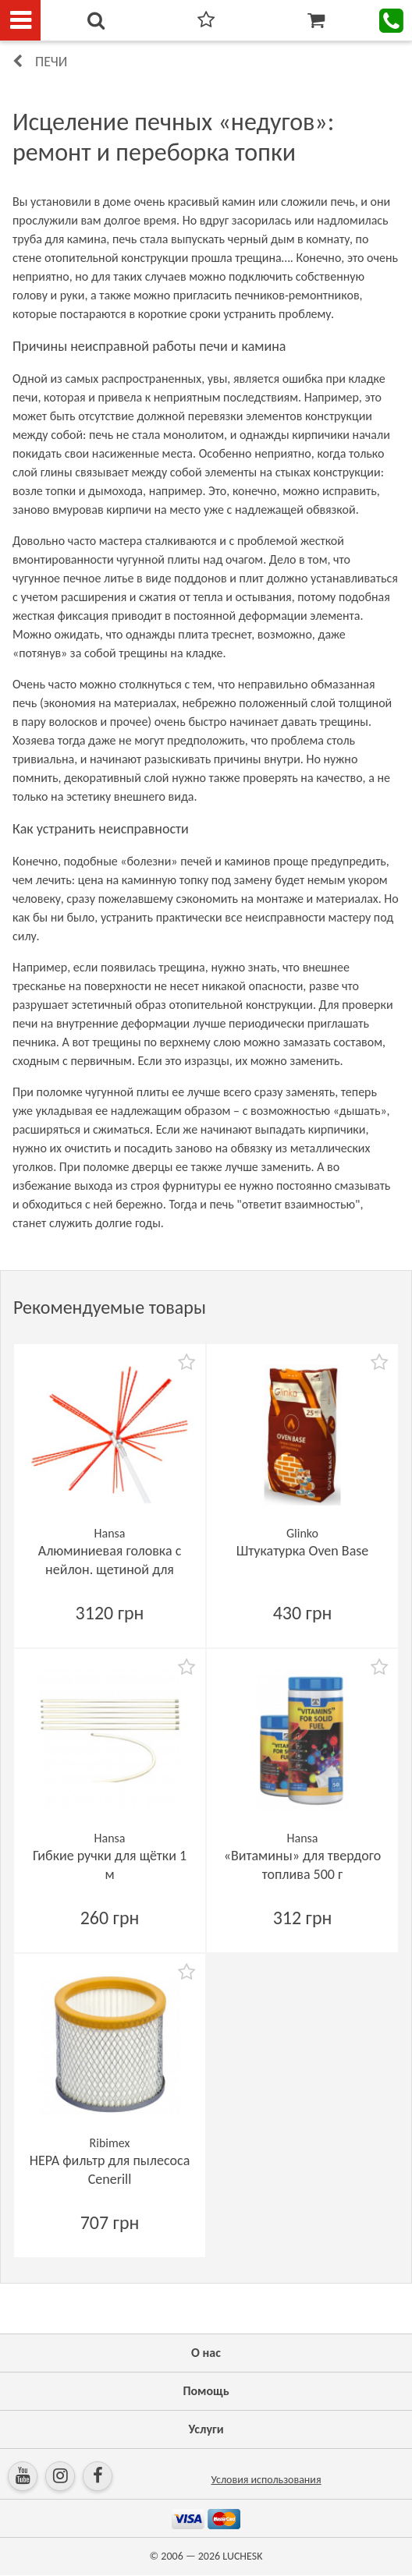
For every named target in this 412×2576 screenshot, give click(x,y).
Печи (51, 61)
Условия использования (266, 2479)
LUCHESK (242, 2556)
